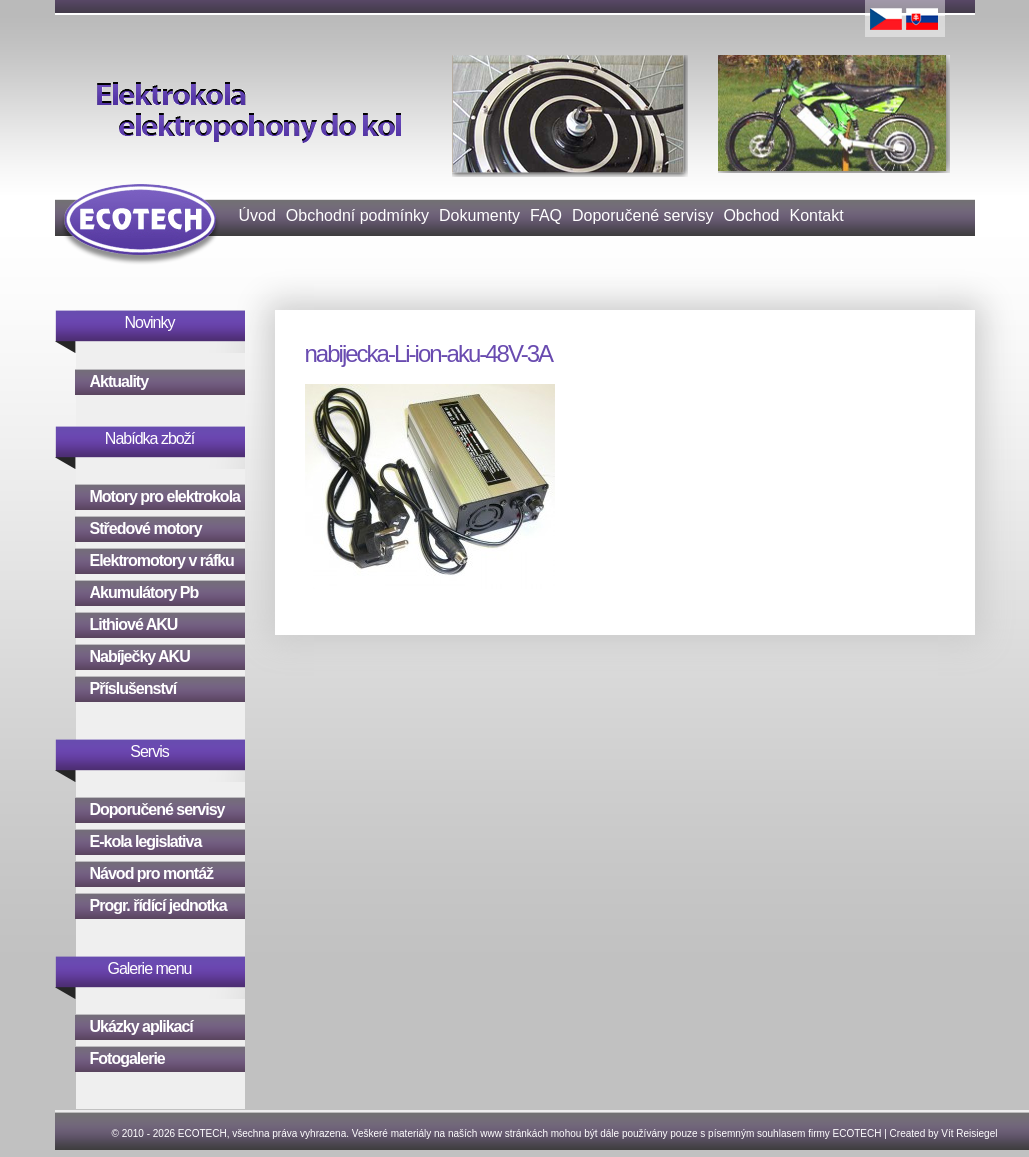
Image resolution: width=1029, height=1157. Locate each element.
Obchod (751, 215)
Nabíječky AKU (140, 656)
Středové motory (146, 528)
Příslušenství (133, 688)
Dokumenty (479, 215)
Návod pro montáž (152, 873)
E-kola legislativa (146, 841)
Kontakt (816, 215)
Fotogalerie (127, 1058)
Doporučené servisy (642, 215)
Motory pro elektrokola (165, 496)
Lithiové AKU (134, 624)
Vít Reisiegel (969, 1133)
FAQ (546, 215)
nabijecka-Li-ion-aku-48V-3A (429, 353)
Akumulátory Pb (144, 592)
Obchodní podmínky (357, 215)
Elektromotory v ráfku (162, 560)
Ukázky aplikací (141, 1026)
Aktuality (119, 381)
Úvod (257, 215)
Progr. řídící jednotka (158, 905)
